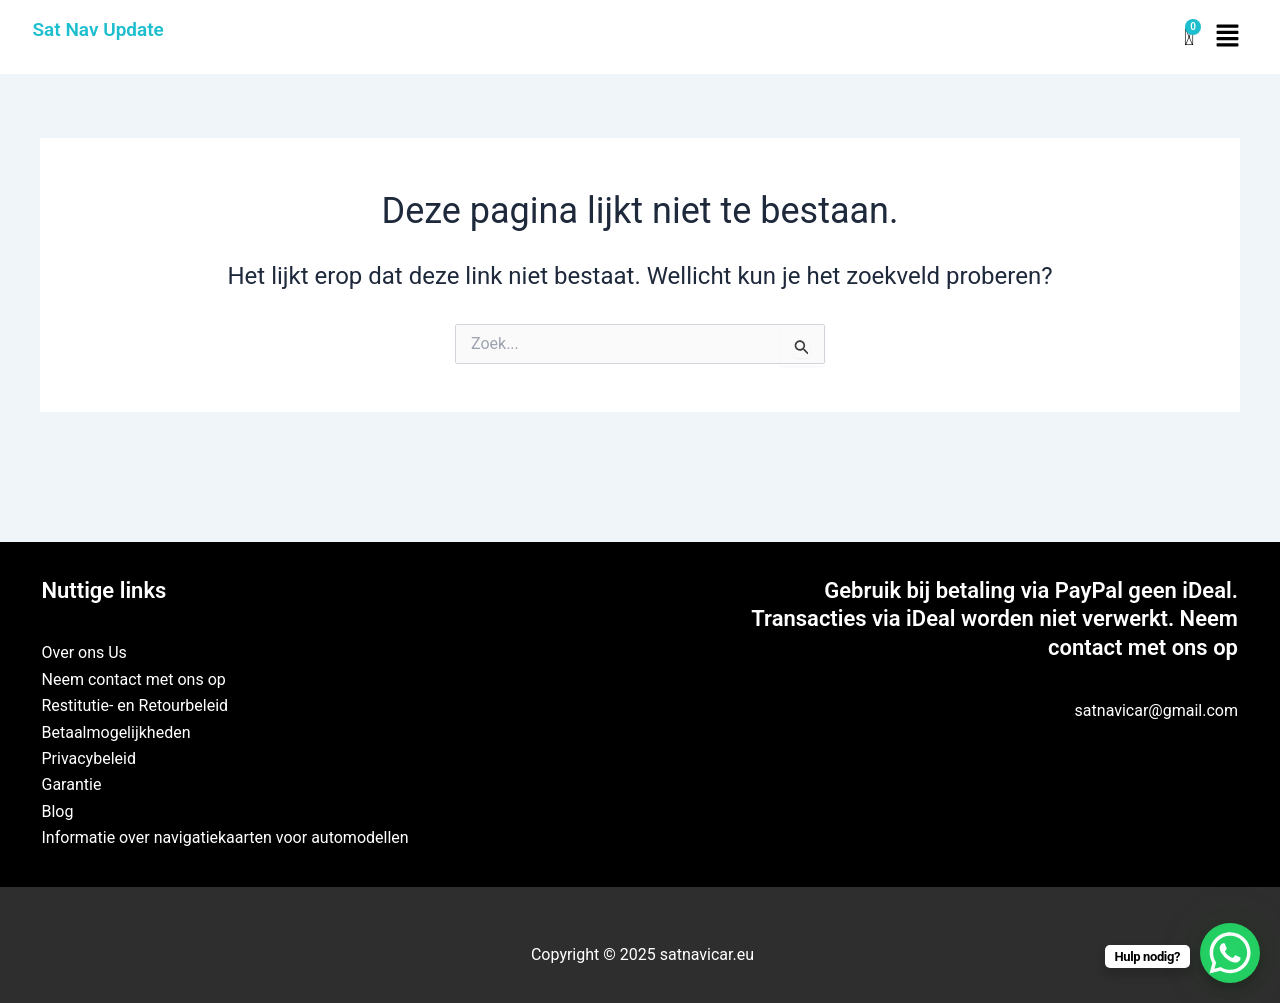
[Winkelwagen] (1189, 37)
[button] (1227, 37)
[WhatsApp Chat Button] (1230, 953)
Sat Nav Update (98, 29)
